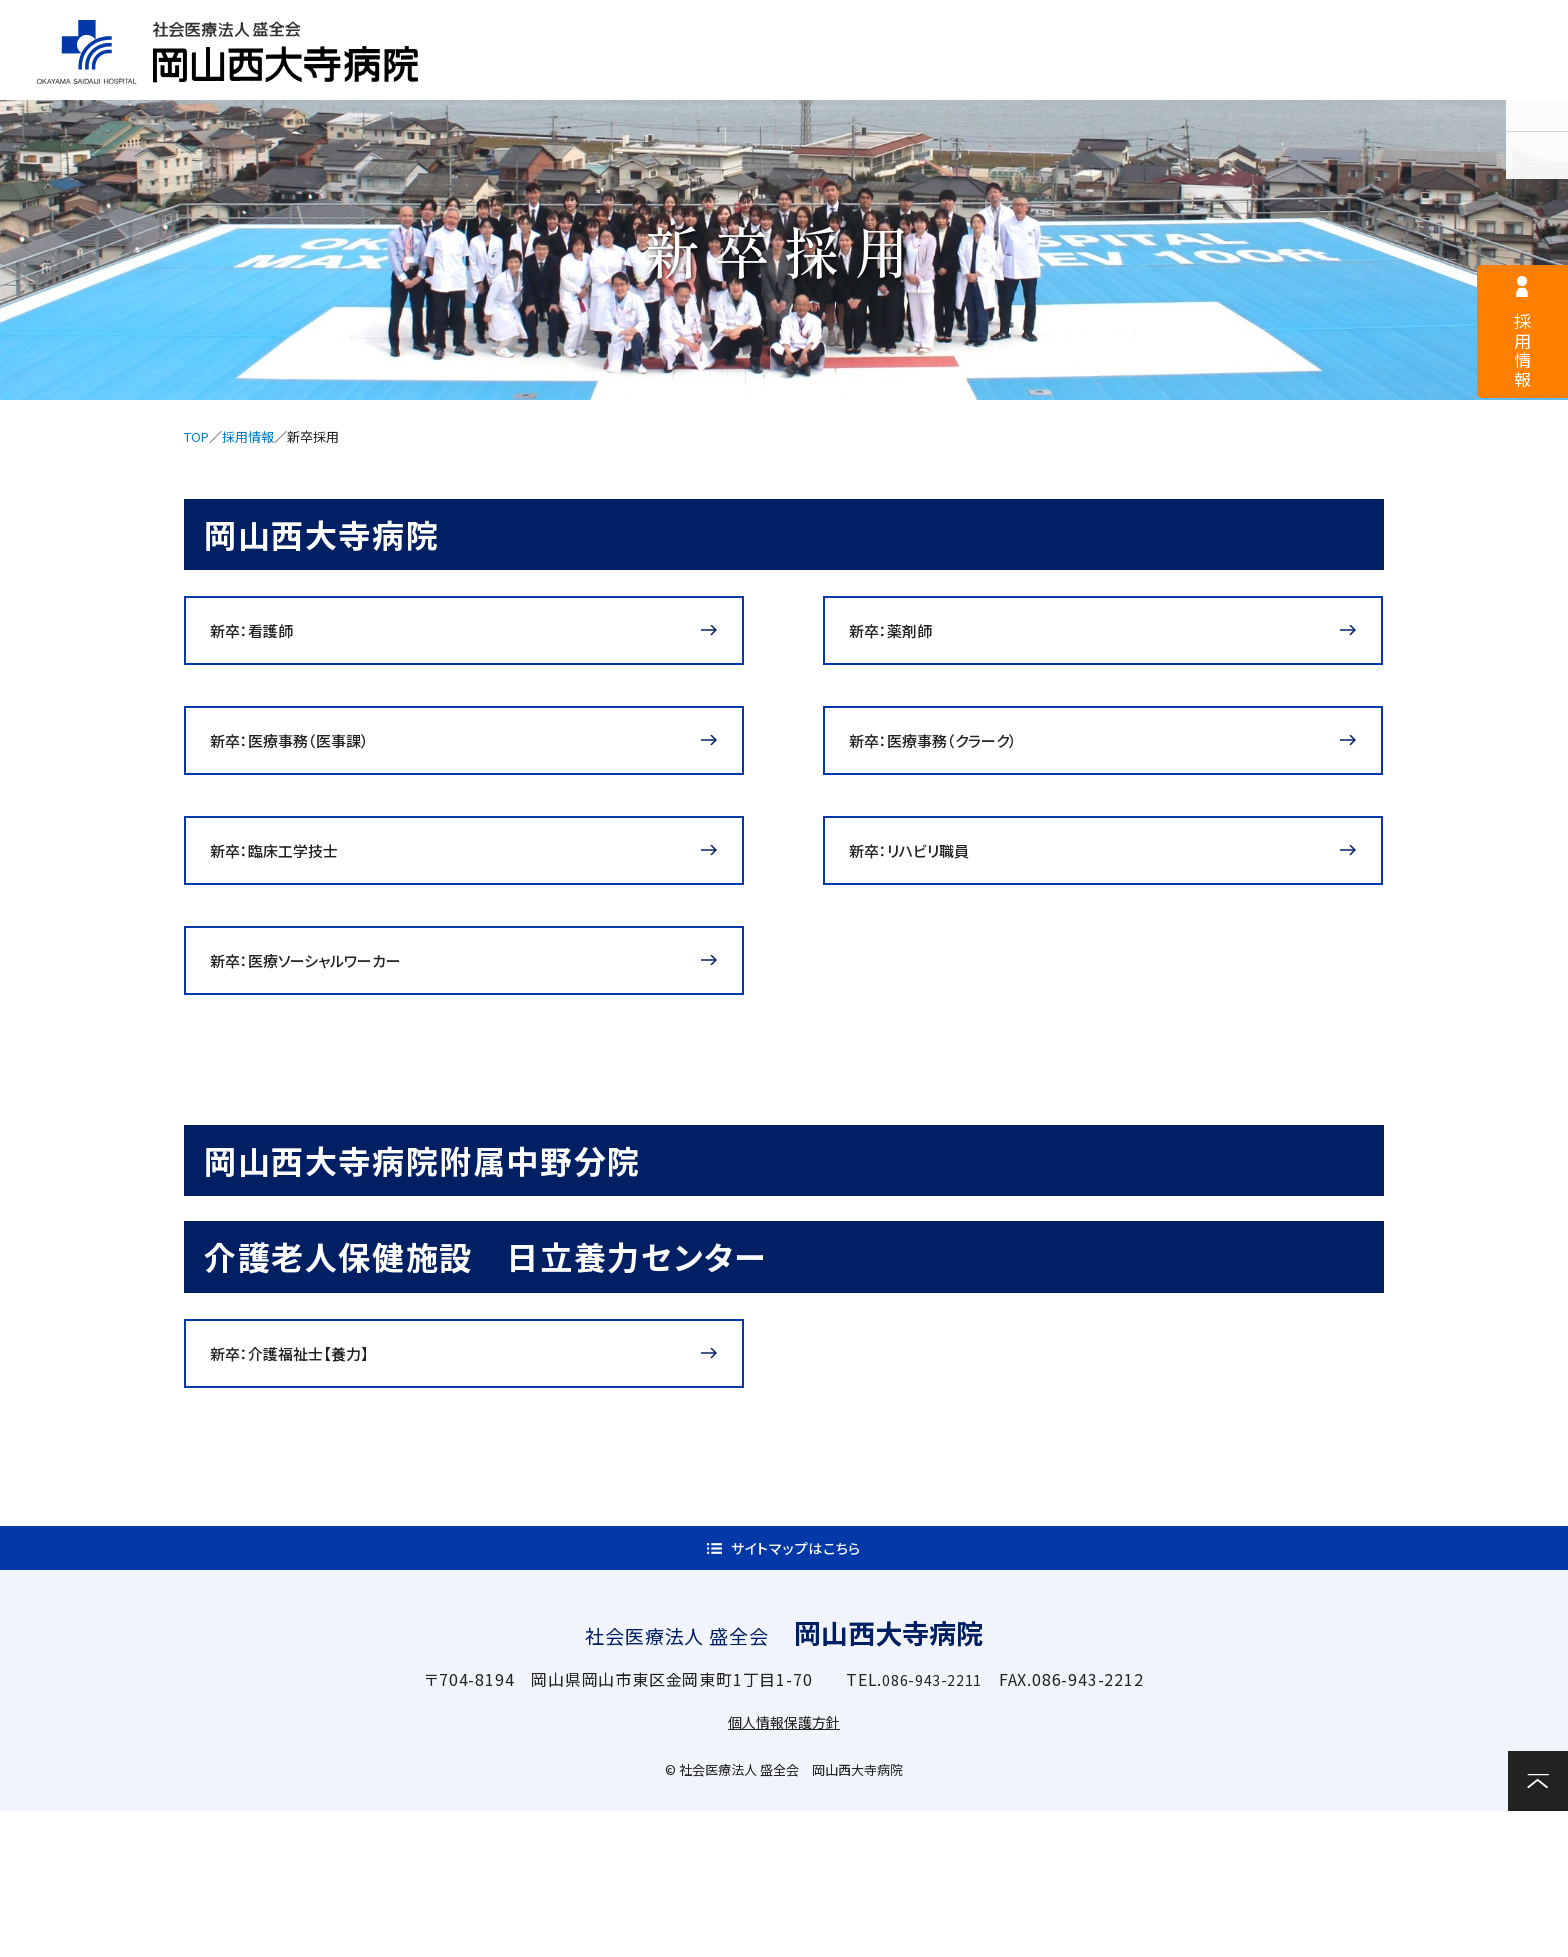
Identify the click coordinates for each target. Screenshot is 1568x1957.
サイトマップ (1099, 26)
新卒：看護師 (267, 643)
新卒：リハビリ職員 (929, 913)
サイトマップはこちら (796, 1683)
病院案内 (566, 76)
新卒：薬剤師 (906, 643)
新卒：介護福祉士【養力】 (312, 1466)
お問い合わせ (1498, 74)
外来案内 (757, 76)
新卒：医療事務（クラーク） (957, 778)
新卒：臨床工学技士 (294, 913)
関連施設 (1332, 76)
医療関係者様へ (893, 26)
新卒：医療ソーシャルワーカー (333, 1048)
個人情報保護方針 (784, 1867)
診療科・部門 (1140, 76)
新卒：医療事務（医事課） (312, 778)
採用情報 (697, 26)
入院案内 (949, 76)
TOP (196, 436)
